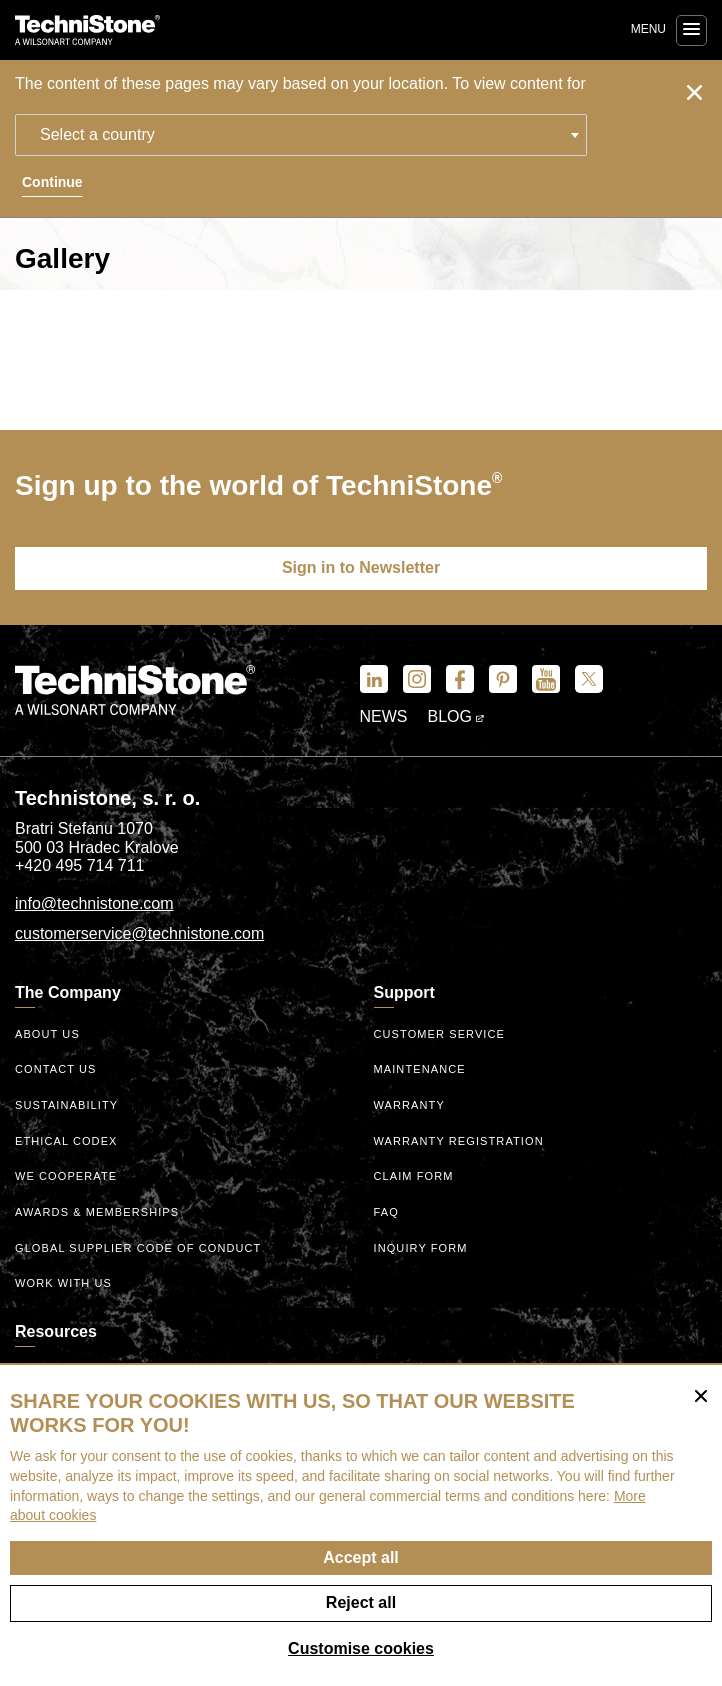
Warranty (409, 1105)
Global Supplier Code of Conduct (138, 1248)
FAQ (386, 1212)
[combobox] (301, 135)
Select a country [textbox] (97, 134)
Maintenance (420, 1069)
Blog (456, 716)
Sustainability (66, 1105)
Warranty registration (459, 1141)
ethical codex (66, 1141)
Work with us (63, 1283)
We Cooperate (66, 1176)
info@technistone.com (94, 903)
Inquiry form (421, 1248)
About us (47, 1034)
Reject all (361, 1602)
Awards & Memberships (97, 1212)
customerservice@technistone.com (139, 933)
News (384, 716)
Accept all (361, 1557)
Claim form (414, 1176)
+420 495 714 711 (79, 865)
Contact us (56, 1069)
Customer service (440, 1034)
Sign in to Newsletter (361, 567)
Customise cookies (361, 1648)
